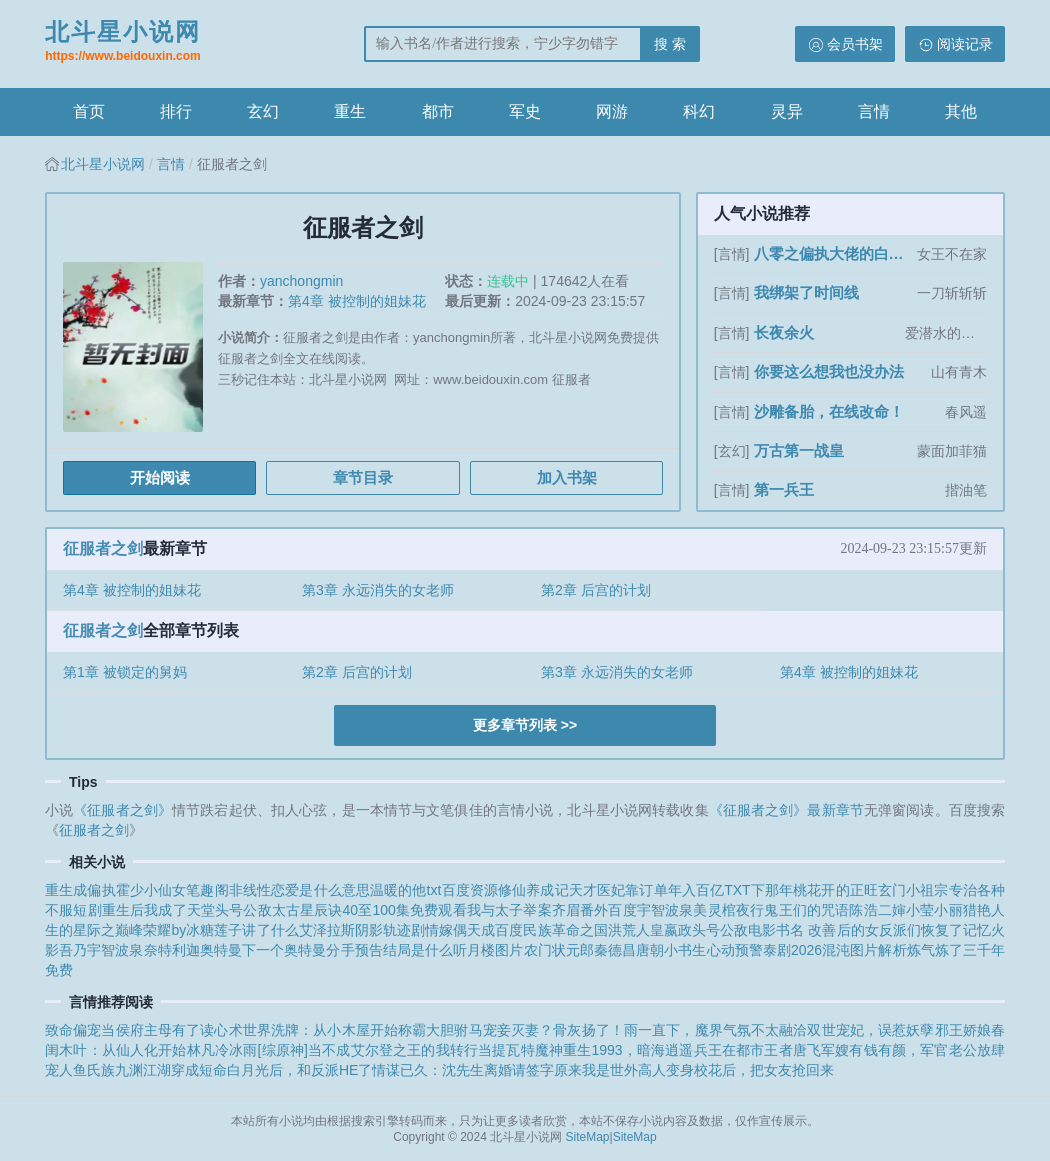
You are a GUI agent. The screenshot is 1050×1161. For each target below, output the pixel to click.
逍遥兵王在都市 (714, 1050)
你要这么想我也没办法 (829, 371)
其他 (961, 111)
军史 (525, 111)
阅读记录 (965, 44)
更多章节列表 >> (525, 725)
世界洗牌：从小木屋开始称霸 (335, 1030)
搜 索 (670, 44)
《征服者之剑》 (122, 810)
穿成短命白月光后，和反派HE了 (271, 1070)
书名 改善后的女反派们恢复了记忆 (883, 930)
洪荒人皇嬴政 (650, 930)
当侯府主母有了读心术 (171, 1030)
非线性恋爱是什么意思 (299, 890)
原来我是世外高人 (610, 1070)
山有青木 (959, 372)
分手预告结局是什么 (389, 950)
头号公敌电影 (734, 930)
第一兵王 (784, 489)
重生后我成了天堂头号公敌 (187, 910)
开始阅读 (160, 477)
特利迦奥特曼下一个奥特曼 (242, 950)
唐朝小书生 (671, 950)
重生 (350, 111)
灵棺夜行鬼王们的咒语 (779, 910)
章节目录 (363, 477)
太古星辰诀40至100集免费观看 (369, 910)
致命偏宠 (73, 1030)
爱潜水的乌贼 (946, 333)
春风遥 (966, 412)
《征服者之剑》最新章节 (786, 810)
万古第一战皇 (799, 450)
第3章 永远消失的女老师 (378, 590)
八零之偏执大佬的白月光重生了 (833, 253)
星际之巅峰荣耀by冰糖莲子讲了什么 (186, 930)
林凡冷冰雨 (222, 1050)
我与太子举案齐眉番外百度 (552, 910)
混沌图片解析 (864, 950)
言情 (874, 111)
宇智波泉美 (672, 910)
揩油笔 (966, 490)
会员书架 (855, 44)
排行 (176, 111)
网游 (612, 111)
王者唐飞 (792, 1050)
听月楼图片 (488, 950)
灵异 (787, 111)
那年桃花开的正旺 (821, 890)
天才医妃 (597, 890)
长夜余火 (784, 332)
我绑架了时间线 (806, 292)
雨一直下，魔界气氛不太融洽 (716, 1030)
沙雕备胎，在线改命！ (829, 411)
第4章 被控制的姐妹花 (357, 301)
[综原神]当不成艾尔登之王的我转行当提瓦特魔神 (411, 1050)
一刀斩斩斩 (952, 293)
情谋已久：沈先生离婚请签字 (463, 1070)
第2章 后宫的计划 (596, 590)
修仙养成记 (533, 890)
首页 (89, 111)
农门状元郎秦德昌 (580, 950)
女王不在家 (952, 254)
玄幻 (263, 111)
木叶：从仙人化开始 (123, 1050)
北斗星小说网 (123, 43)
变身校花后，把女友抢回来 (750, 1070)
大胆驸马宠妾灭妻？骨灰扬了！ (525, 1030)
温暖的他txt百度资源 (434, 890)
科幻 (699, 111)
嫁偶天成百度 (481, 930)
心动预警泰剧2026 (765, 950)
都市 (438, 111)
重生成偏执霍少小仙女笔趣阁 (137, 890)
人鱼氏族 (87, 1070)
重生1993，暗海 (614, 1050)
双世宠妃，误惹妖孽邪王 (884, 1030)
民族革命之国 (565, 930)
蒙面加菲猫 (952, 451)
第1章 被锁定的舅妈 (125, 672)
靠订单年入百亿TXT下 (695, 890)
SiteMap (588, 1137)
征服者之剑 (103, 548)
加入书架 (567, 477)
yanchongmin (301, 281)
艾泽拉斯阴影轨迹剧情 (369, 930)
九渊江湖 (143, 1070)
